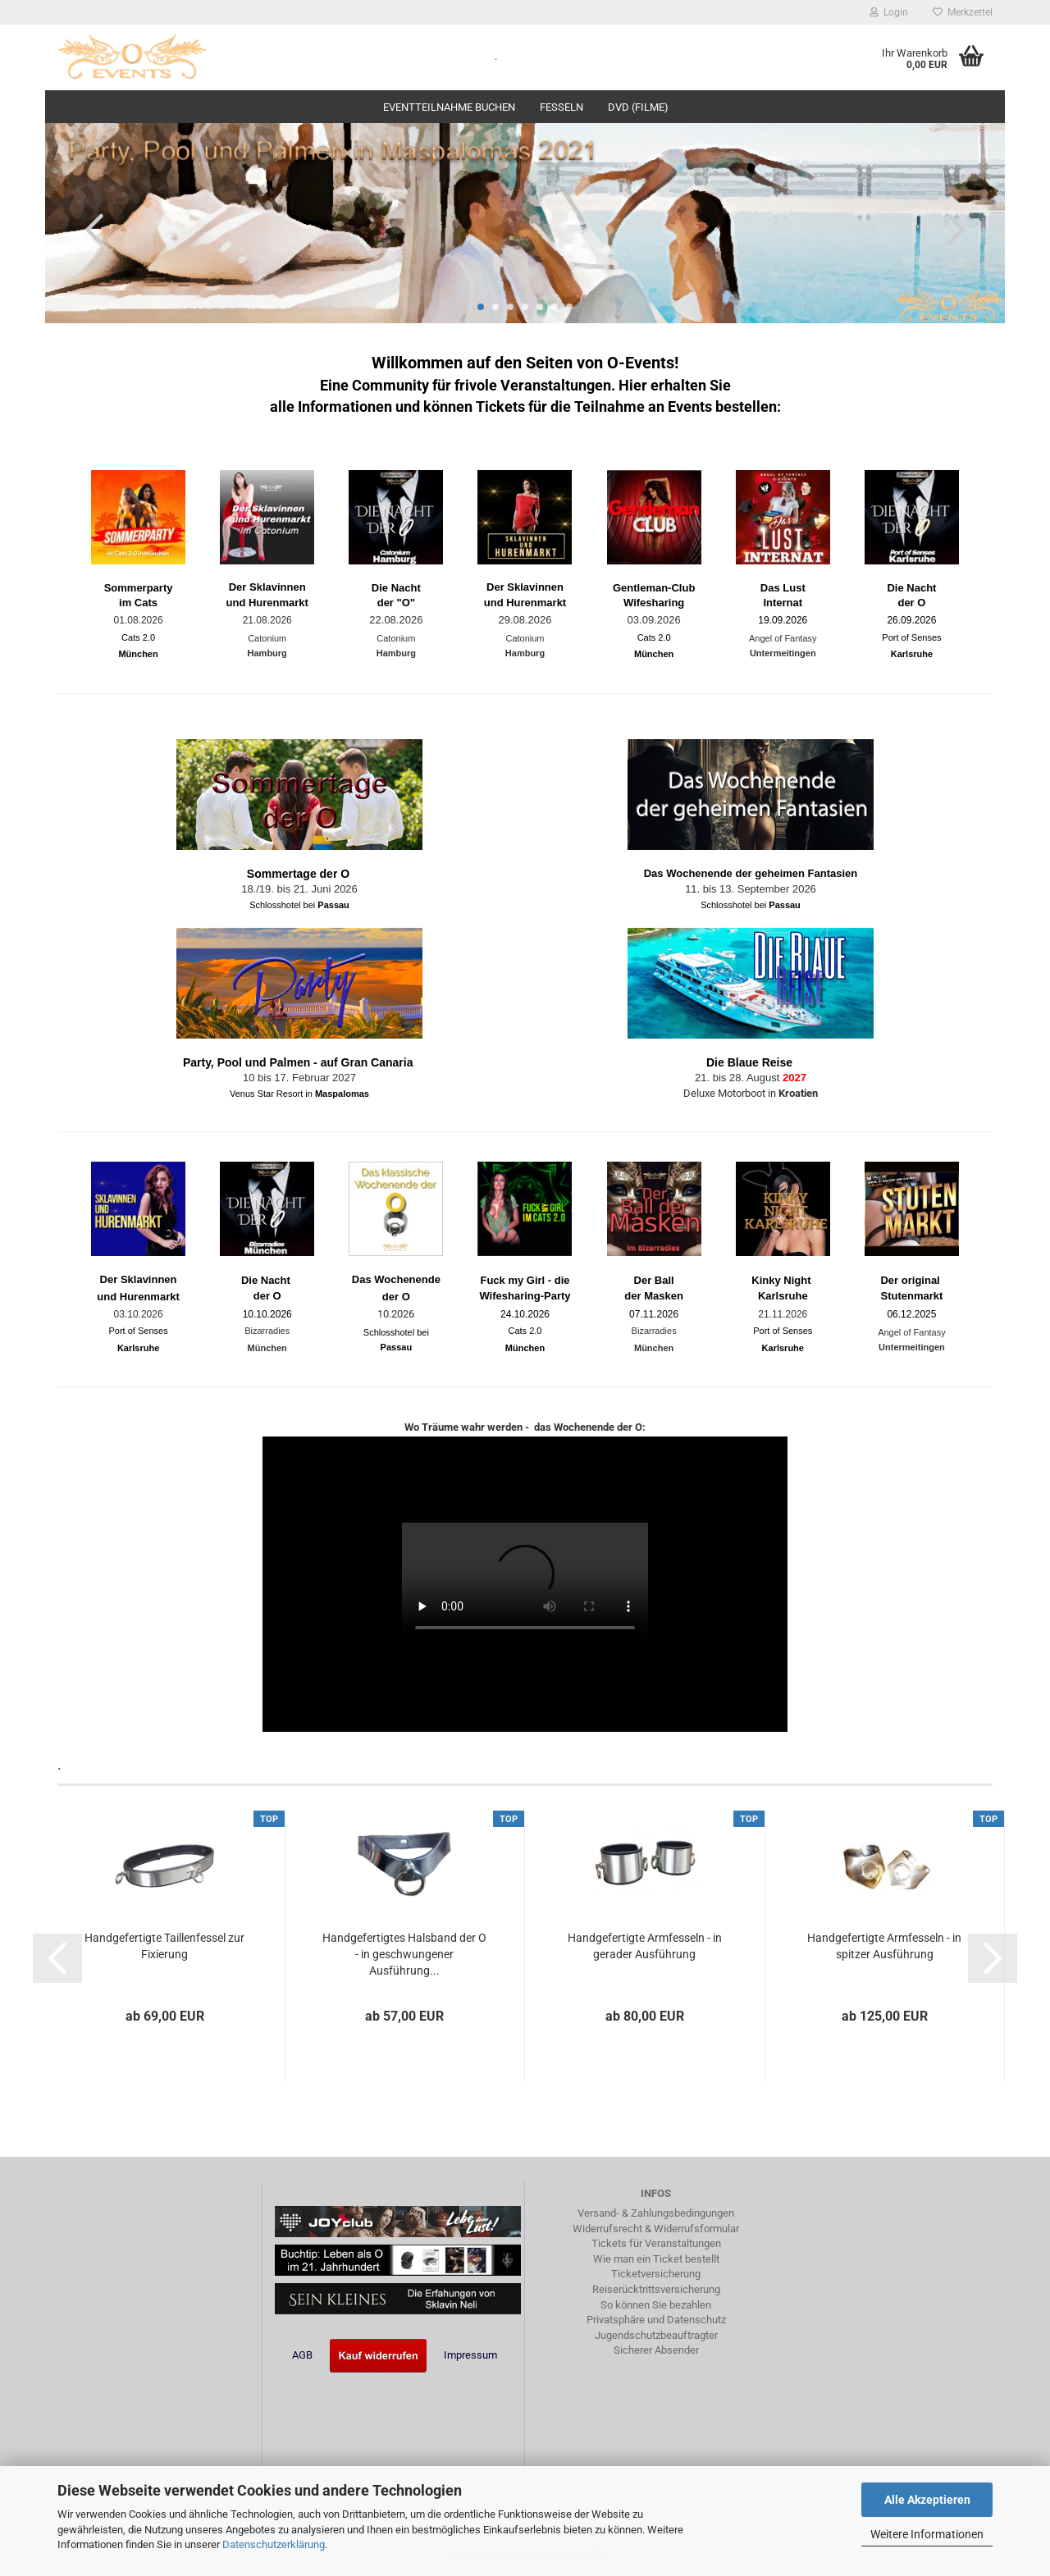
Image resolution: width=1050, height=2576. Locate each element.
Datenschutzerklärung (273, 2544)
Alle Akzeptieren (927, 2499)
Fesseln (561, 107)
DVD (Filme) (638, 107)
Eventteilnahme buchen (449, 107)
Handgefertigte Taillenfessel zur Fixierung (164, 1946)
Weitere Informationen (927, 2534)
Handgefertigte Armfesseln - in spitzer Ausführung (884, 1946)
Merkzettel (963, 12)
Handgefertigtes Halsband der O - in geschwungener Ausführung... (404, 1954)
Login (889, 12)
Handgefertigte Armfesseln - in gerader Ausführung (645, 1946)
